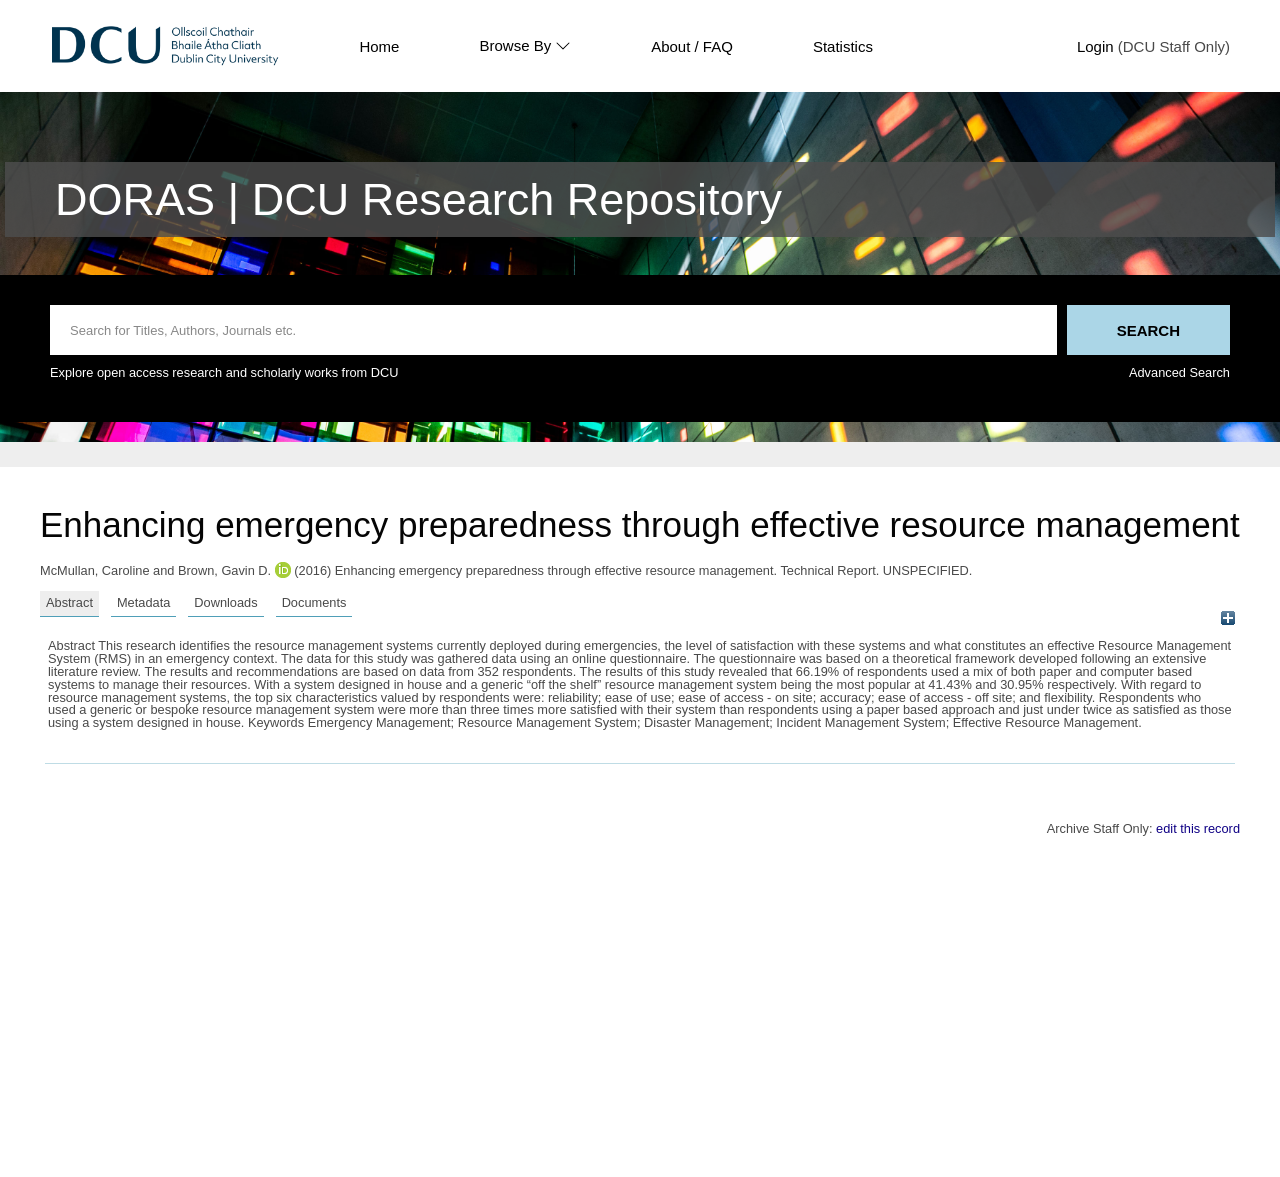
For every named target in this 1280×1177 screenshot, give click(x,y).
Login (1095, 46)
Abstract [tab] (69, 602)
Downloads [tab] (225, 602)
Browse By (525, 46)
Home (379, 46)
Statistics (843, 46)
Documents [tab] (314, 602)
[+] (1227, 618)
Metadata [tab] (143, 602)
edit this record (1198, 828)
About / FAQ (692, 46)
